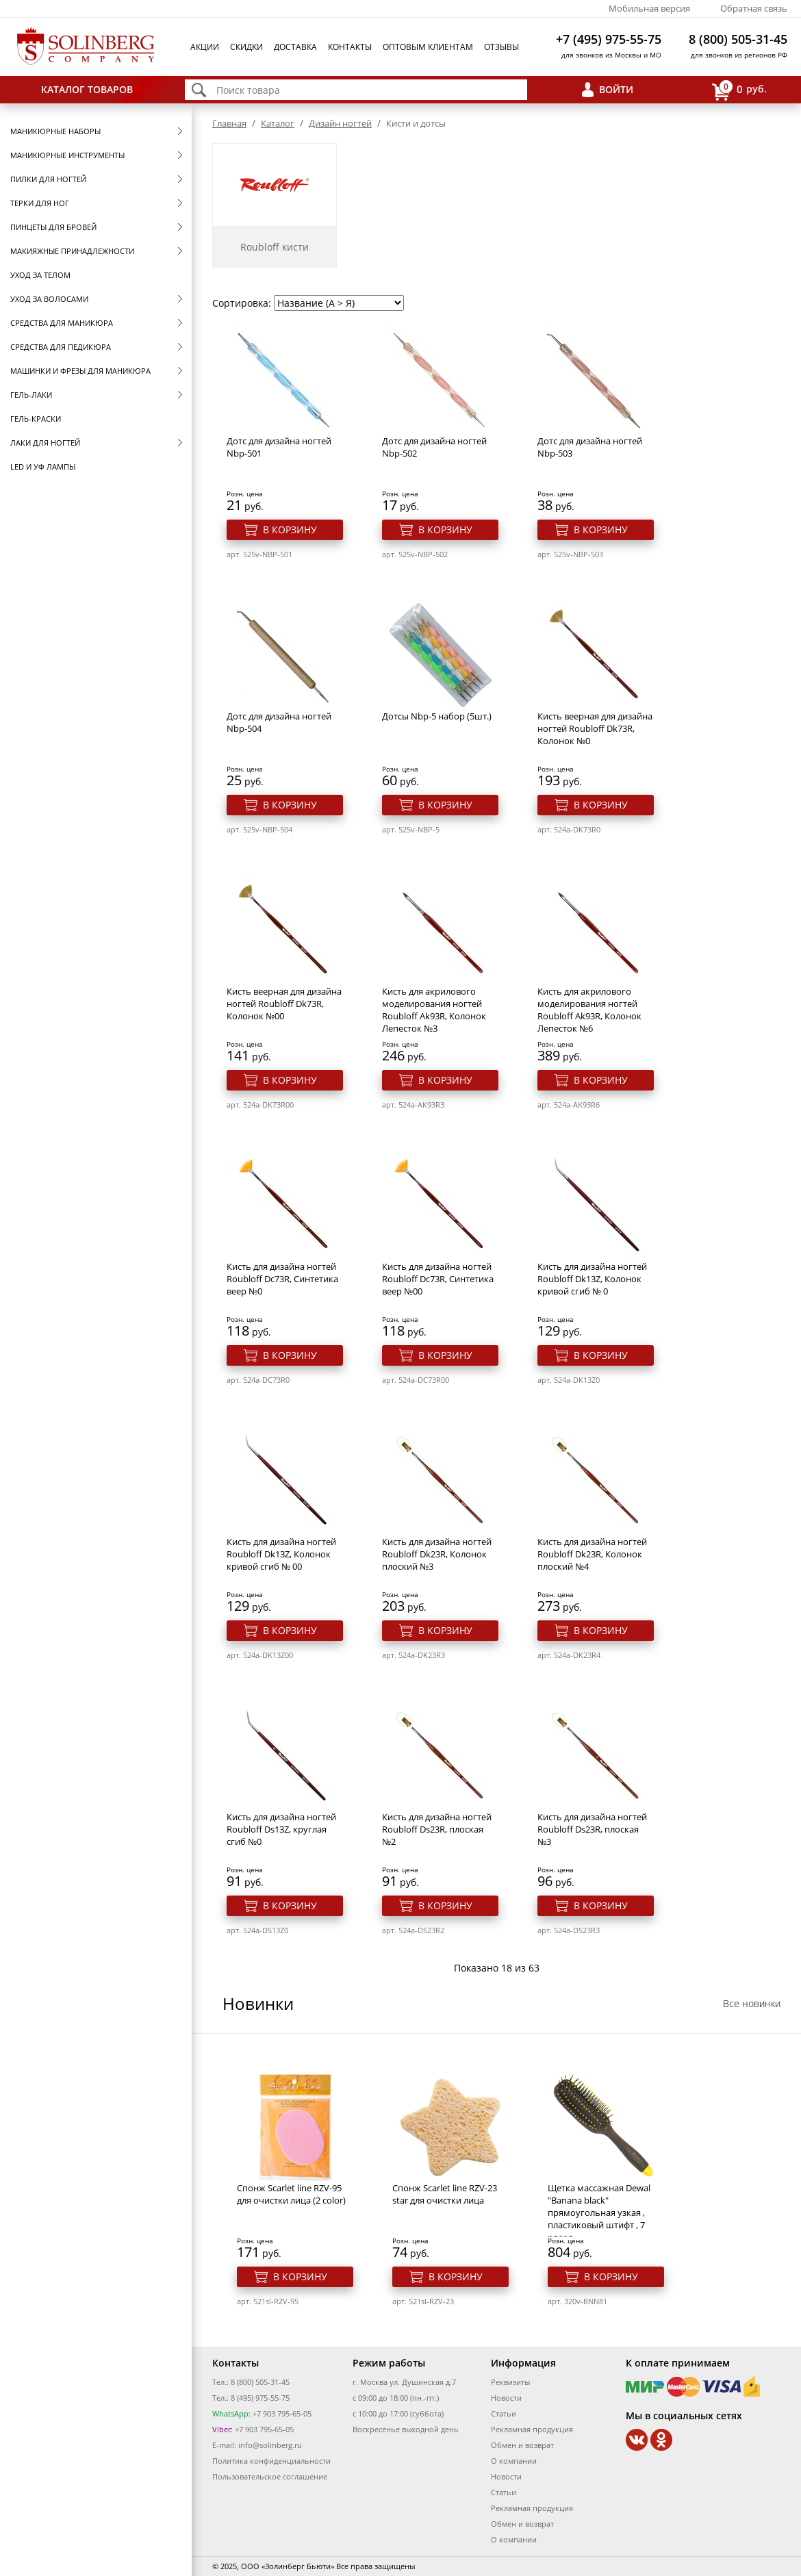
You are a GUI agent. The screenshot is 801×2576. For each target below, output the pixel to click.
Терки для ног (39, 203)
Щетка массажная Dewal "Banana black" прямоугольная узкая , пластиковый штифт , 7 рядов (599, 2212)
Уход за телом (40, 275)
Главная (229, 123)
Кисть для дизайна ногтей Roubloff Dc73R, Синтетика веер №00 (438, 1278)
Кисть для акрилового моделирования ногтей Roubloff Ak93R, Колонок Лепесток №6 (589, 1009)
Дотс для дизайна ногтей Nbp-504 (279, 722)
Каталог (277, 123)
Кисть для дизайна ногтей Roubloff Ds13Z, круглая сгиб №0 (281, 1829)
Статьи (503, 2413)
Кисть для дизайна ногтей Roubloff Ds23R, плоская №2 (437, 1829)
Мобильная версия (649, 8)
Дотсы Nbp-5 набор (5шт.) (437, 716)
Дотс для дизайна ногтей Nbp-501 (279, 447)
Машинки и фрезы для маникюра (80, 371)
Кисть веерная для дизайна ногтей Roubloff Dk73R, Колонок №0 (594, 728)
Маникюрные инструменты (67, 155)
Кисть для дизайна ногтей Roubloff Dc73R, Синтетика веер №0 (282, 1278)
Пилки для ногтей (48, 179)
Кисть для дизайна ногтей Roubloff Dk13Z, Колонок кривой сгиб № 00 (281, 1553)
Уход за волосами (49, 299)
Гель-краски (35, 418)
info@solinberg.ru (270, 2445)
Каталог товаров (87, 89)
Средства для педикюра (60, 347)
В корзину (290, 529)
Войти (616, 89)
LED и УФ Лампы (42, 466)
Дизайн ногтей (340, 123)
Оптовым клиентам (428, 47)
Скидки (246, 47)
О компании (514, 2461)
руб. (739, 90)
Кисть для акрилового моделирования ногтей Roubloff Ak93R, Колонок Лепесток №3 (434, 1009)
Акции (204, 47)
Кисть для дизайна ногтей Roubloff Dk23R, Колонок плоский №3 (437, 1553)
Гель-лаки (31, 395)
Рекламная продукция (532, 2429)
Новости (506, 2398)
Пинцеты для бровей (53, 227)
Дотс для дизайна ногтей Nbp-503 (589, 447)
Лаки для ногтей (45, 442)
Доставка (295, 47)
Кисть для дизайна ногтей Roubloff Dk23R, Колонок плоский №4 (592, 1553)
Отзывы (501, 47)
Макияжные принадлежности (72, 251)
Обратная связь (753, 8)
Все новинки (751, 2003)
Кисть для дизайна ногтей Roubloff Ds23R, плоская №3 (592, 1829)
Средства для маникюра (61, 323)
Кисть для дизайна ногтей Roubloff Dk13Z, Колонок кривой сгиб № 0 (592, 1278)
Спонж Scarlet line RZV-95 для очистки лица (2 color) (291, 2194)
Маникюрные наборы (55, 131)
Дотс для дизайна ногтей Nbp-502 (434, 447)
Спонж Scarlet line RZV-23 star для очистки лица (444, 2194)
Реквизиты (510, 2382)
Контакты (350, 47)
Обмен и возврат (522, 2445)
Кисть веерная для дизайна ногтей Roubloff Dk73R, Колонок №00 (284, 1003)
